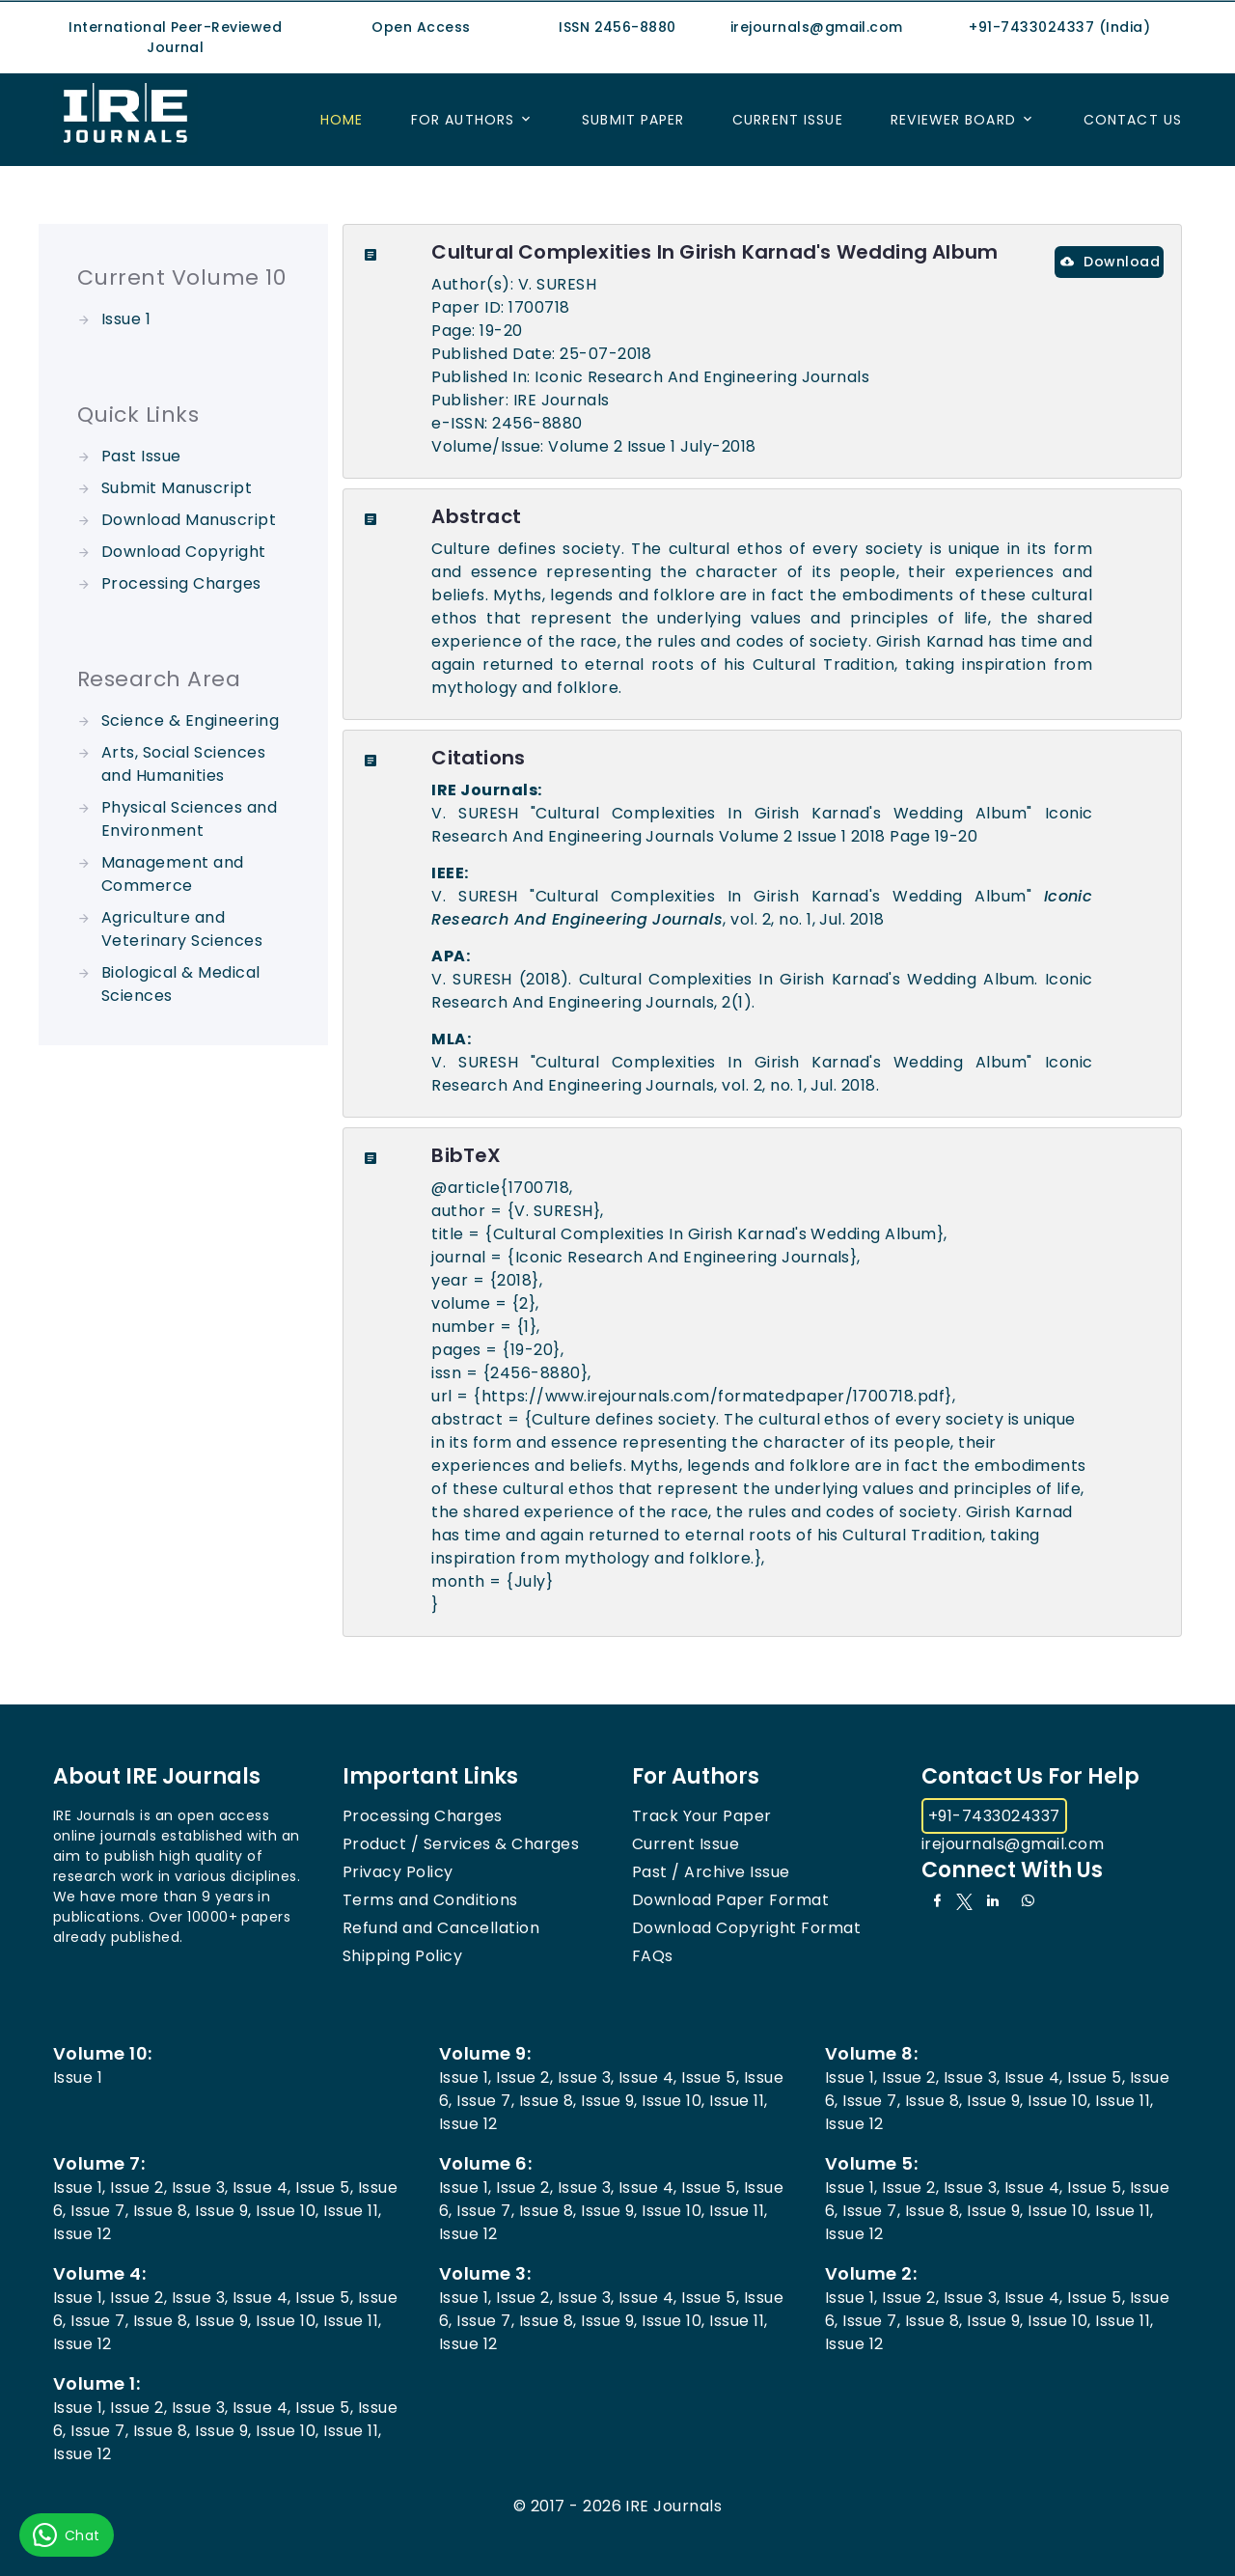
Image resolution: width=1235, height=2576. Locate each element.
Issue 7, (485, 2101)
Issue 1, (465, 2077)
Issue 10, (673, 2101)
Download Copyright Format (746, 1928)
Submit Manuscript (176, 488)
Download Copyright (183, 551)
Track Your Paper (702, 1816)
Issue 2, (524, 2077)
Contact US (1133, 119)
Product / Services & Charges (461, 1844)
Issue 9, (609, 2101)
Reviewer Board (953, 119)
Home (341, 119)
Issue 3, (586, 2077)
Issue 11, (738, 2101)
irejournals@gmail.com (1012, 1844)
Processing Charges (181, 583)
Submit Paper (633, 119)
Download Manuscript (188, 520)
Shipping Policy (402, 1956)
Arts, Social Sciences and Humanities (183, 764)
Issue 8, (548, 2101)
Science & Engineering (190, 720)
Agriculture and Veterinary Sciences (181, 929)
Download (1110, 261)
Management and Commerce (172, 874)
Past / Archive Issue (711, 1872)
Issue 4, (647, 2077)
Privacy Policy (398, 1872)
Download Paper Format (730, 1900)
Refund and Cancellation (441, 1928)
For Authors (462, 119)
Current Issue (787, 119)
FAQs (652, 1956)
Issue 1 (126, 319)
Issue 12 (468, 2124)
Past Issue (141, 456)
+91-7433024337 (994, 1816)
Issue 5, (710, 2077)
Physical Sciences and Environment (189, 819)
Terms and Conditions (430, 1900)
